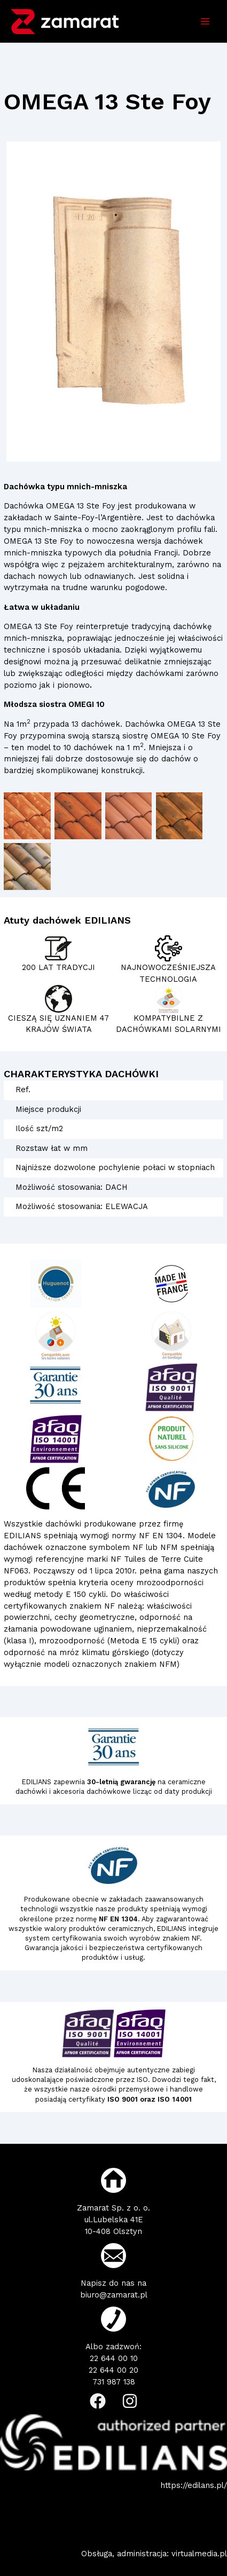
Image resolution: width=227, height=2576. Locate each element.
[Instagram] (130, 2401)
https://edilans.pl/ (193, 2485)
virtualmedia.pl (199, 2553)
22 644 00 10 (114, 2358)
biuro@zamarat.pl (113, 2295)
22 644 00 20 (113, 2370)
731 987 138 (113, 2382)
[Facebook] (98, 2401)
